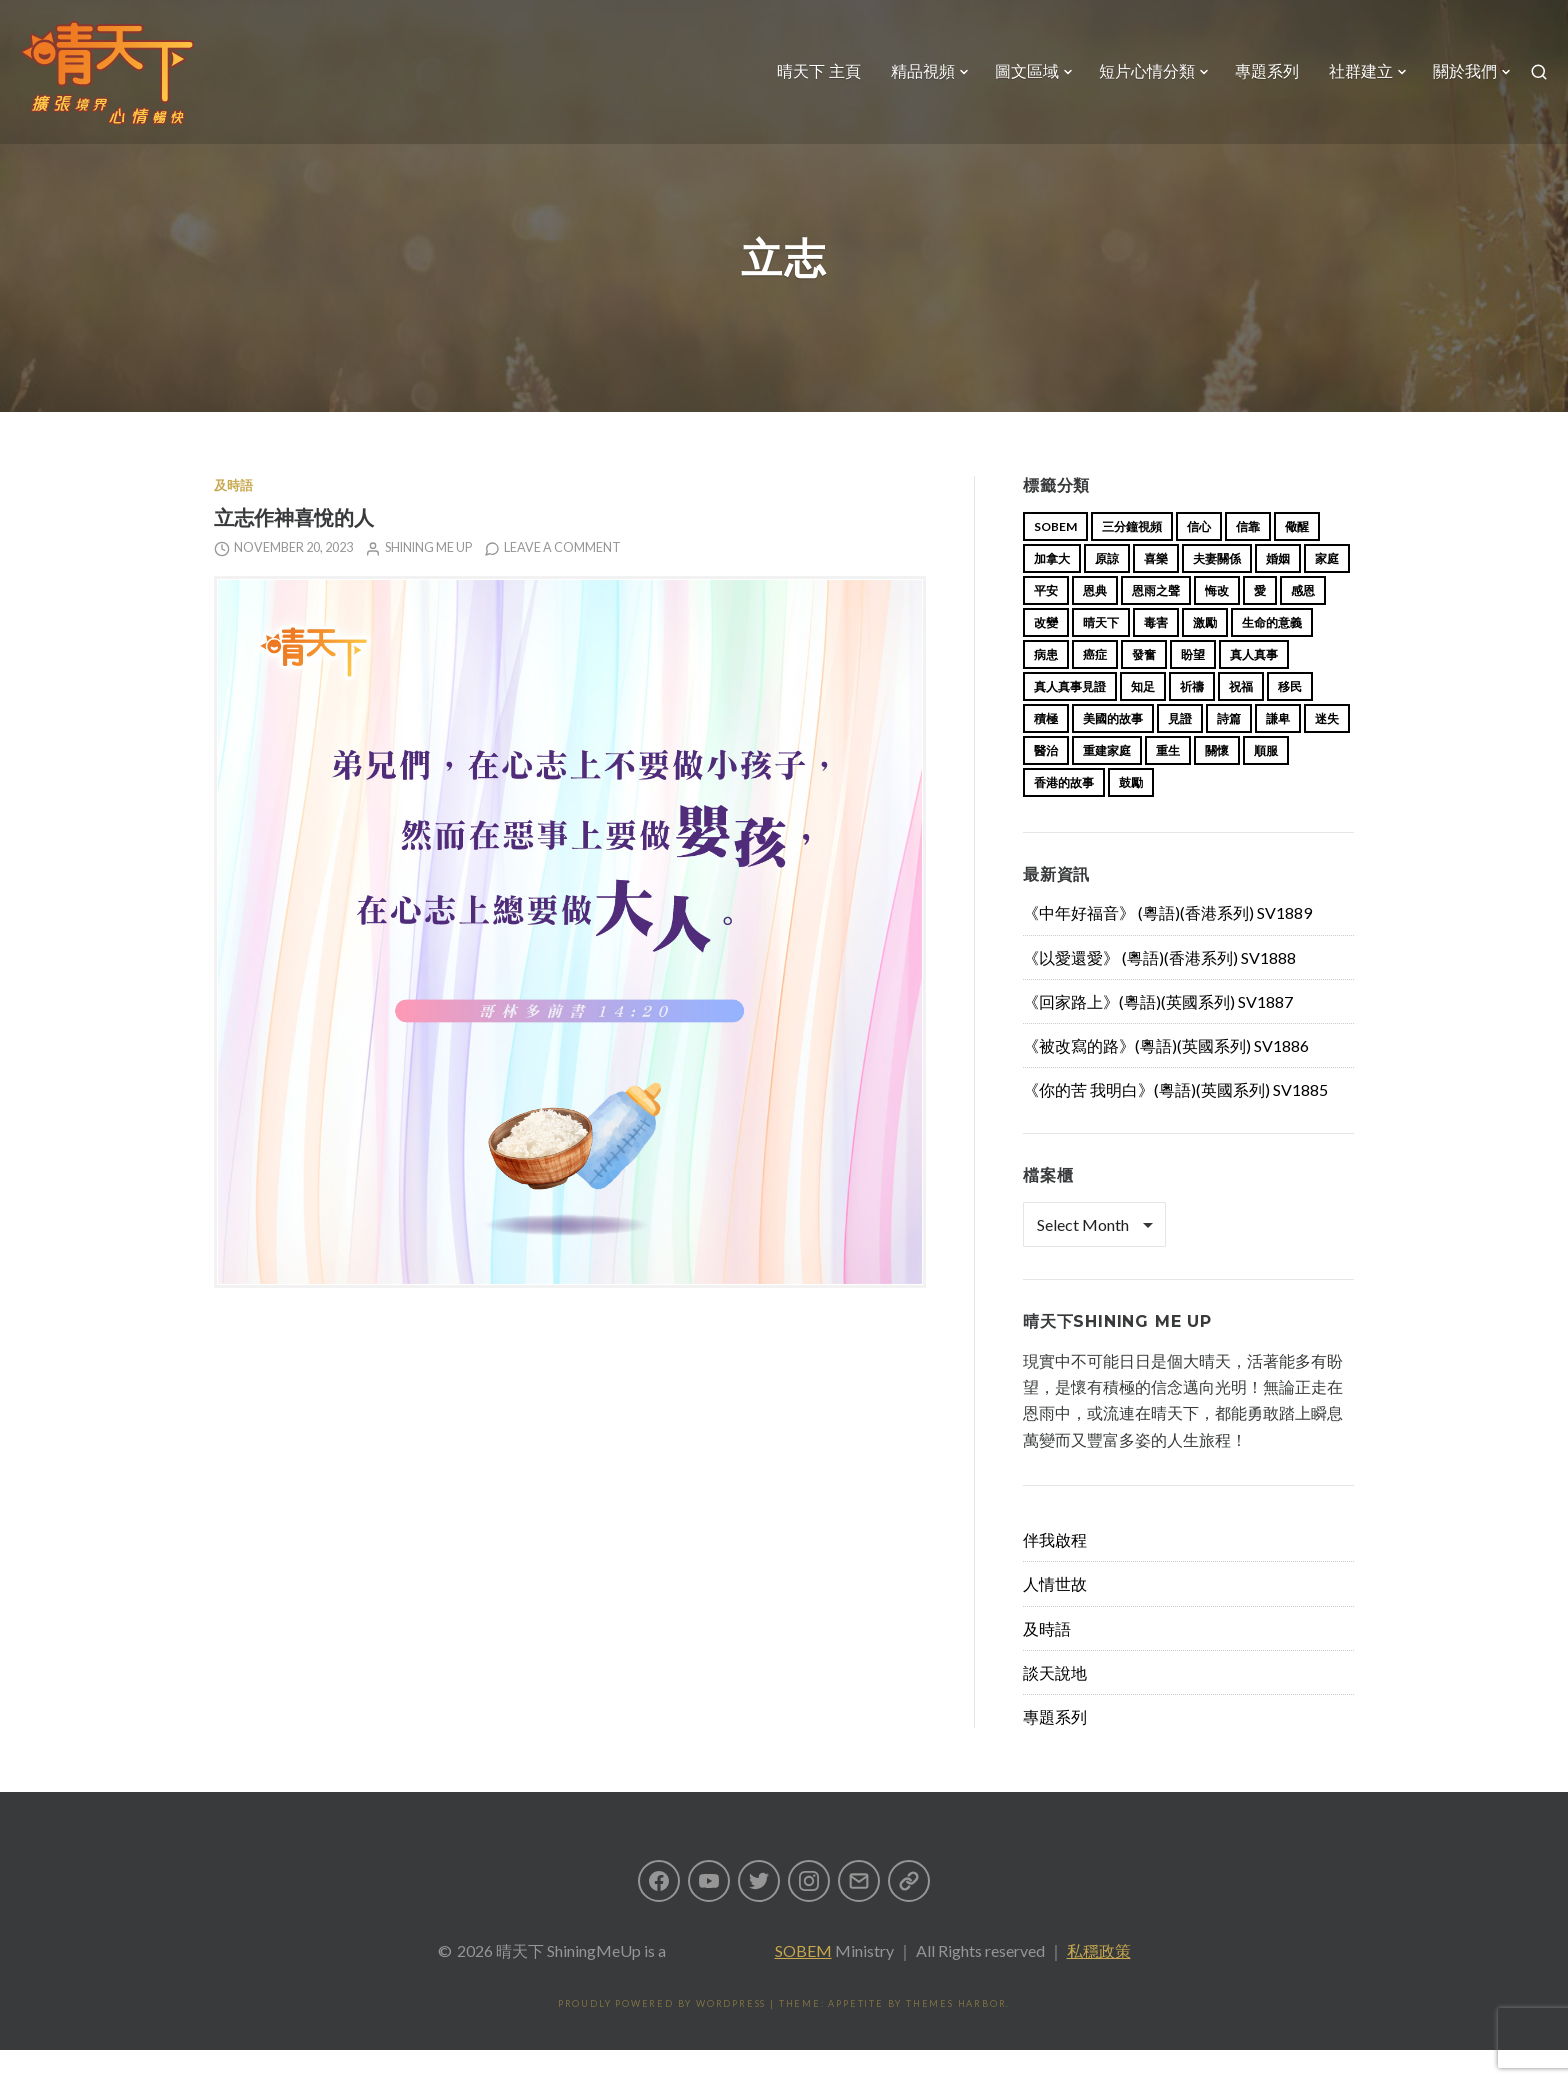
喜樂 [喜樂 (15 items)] (1156, 590)
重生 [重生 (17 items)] (1168, 782)
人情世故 (1055, 1615)
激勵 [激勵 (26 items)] (1205, 654)
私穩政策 (1099, 1982)
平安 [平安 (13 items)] (1046, 622)
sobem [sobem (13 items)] (1055, 558)
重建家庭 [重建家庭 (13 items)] (1107, 782)
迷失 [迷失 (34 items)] (1327, 750)
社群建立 (1349, 84)
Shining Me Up (428, 579)
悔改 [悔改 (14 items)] (1217, 622)
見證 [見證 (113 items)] (1180, 750)
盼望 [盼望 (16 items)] (1193, 686)
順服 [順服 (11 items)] (1266, 782)
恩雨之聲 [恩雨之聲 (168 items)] (1156, 622)
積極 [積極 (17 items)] (1046, 750)
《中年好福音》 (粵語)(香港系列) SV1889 (1167, 944)
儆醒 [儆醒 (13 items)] (1297, 558)
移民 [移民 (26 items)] (1290, 718)
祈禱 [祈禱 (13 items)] (1192, 718)
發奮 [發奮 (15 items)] (1144, 686)
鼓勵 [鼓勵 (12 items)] (1131, 814)
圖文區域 (1015, 84)
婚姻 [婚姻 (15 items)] (1278, 590)
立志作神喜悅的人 (294, 549)
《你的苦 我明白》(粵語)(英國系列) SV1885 (1175, 1121)
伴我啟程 (1055, 1571)
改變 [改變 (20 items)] (1046, 654)
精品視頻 (911, 84)
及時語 (233, 517)
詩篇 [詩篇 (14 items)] (1229, 750)
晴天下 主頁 (807, 84)
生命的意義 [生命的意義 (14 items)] (1272, 654)
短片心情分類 (1135, 84)
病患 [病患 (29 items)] (1046, 686)
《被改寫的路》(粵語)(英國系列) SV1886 (1166, 1077)
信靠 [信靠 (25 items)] (1248, 558)
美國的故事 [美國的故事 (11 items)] (1113, 750)
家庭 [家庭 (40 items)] (1327, 590)
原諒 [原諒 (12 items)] (1107, 590)
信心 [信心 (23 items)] (1199, 558)
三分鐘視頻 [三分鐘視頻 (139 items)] (1132, 558)
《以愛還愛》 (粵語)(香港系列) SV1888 (1159, 989)
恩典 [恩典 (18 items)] (1095, 622)
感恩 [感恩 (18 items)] (1303, 622)
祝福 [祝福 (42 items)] (1241, 718)
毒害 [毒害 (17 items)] (1156, 654)
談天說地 (1055, 1704)
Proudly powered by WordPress (662, 2035)
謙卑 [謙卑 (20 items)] (1278, 750)
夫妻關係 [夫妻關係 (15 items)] (1217, 590)
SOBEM (803, 1982)
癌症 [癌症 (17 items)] (1095, 686)
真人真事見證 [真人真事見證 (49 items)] (1070, 718)
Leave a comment (562, 579)
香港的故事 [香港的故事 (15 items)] (1064, 814)
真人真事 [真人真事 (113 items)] (1254, 686)
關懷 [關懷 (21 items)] (1217, 782)
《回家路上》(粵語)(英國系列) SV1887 (1158, 1033)
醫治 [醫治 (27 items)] (1046, 782)
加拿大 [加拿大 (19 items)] (1052, 590)
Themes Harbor (956, 2035)
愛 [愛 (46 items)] (1260, 622)
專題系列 (1255, 84)
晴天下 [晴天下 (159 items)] (1101, 654)
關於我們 (1453, 84)
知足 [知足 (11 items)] (1143, 718)
